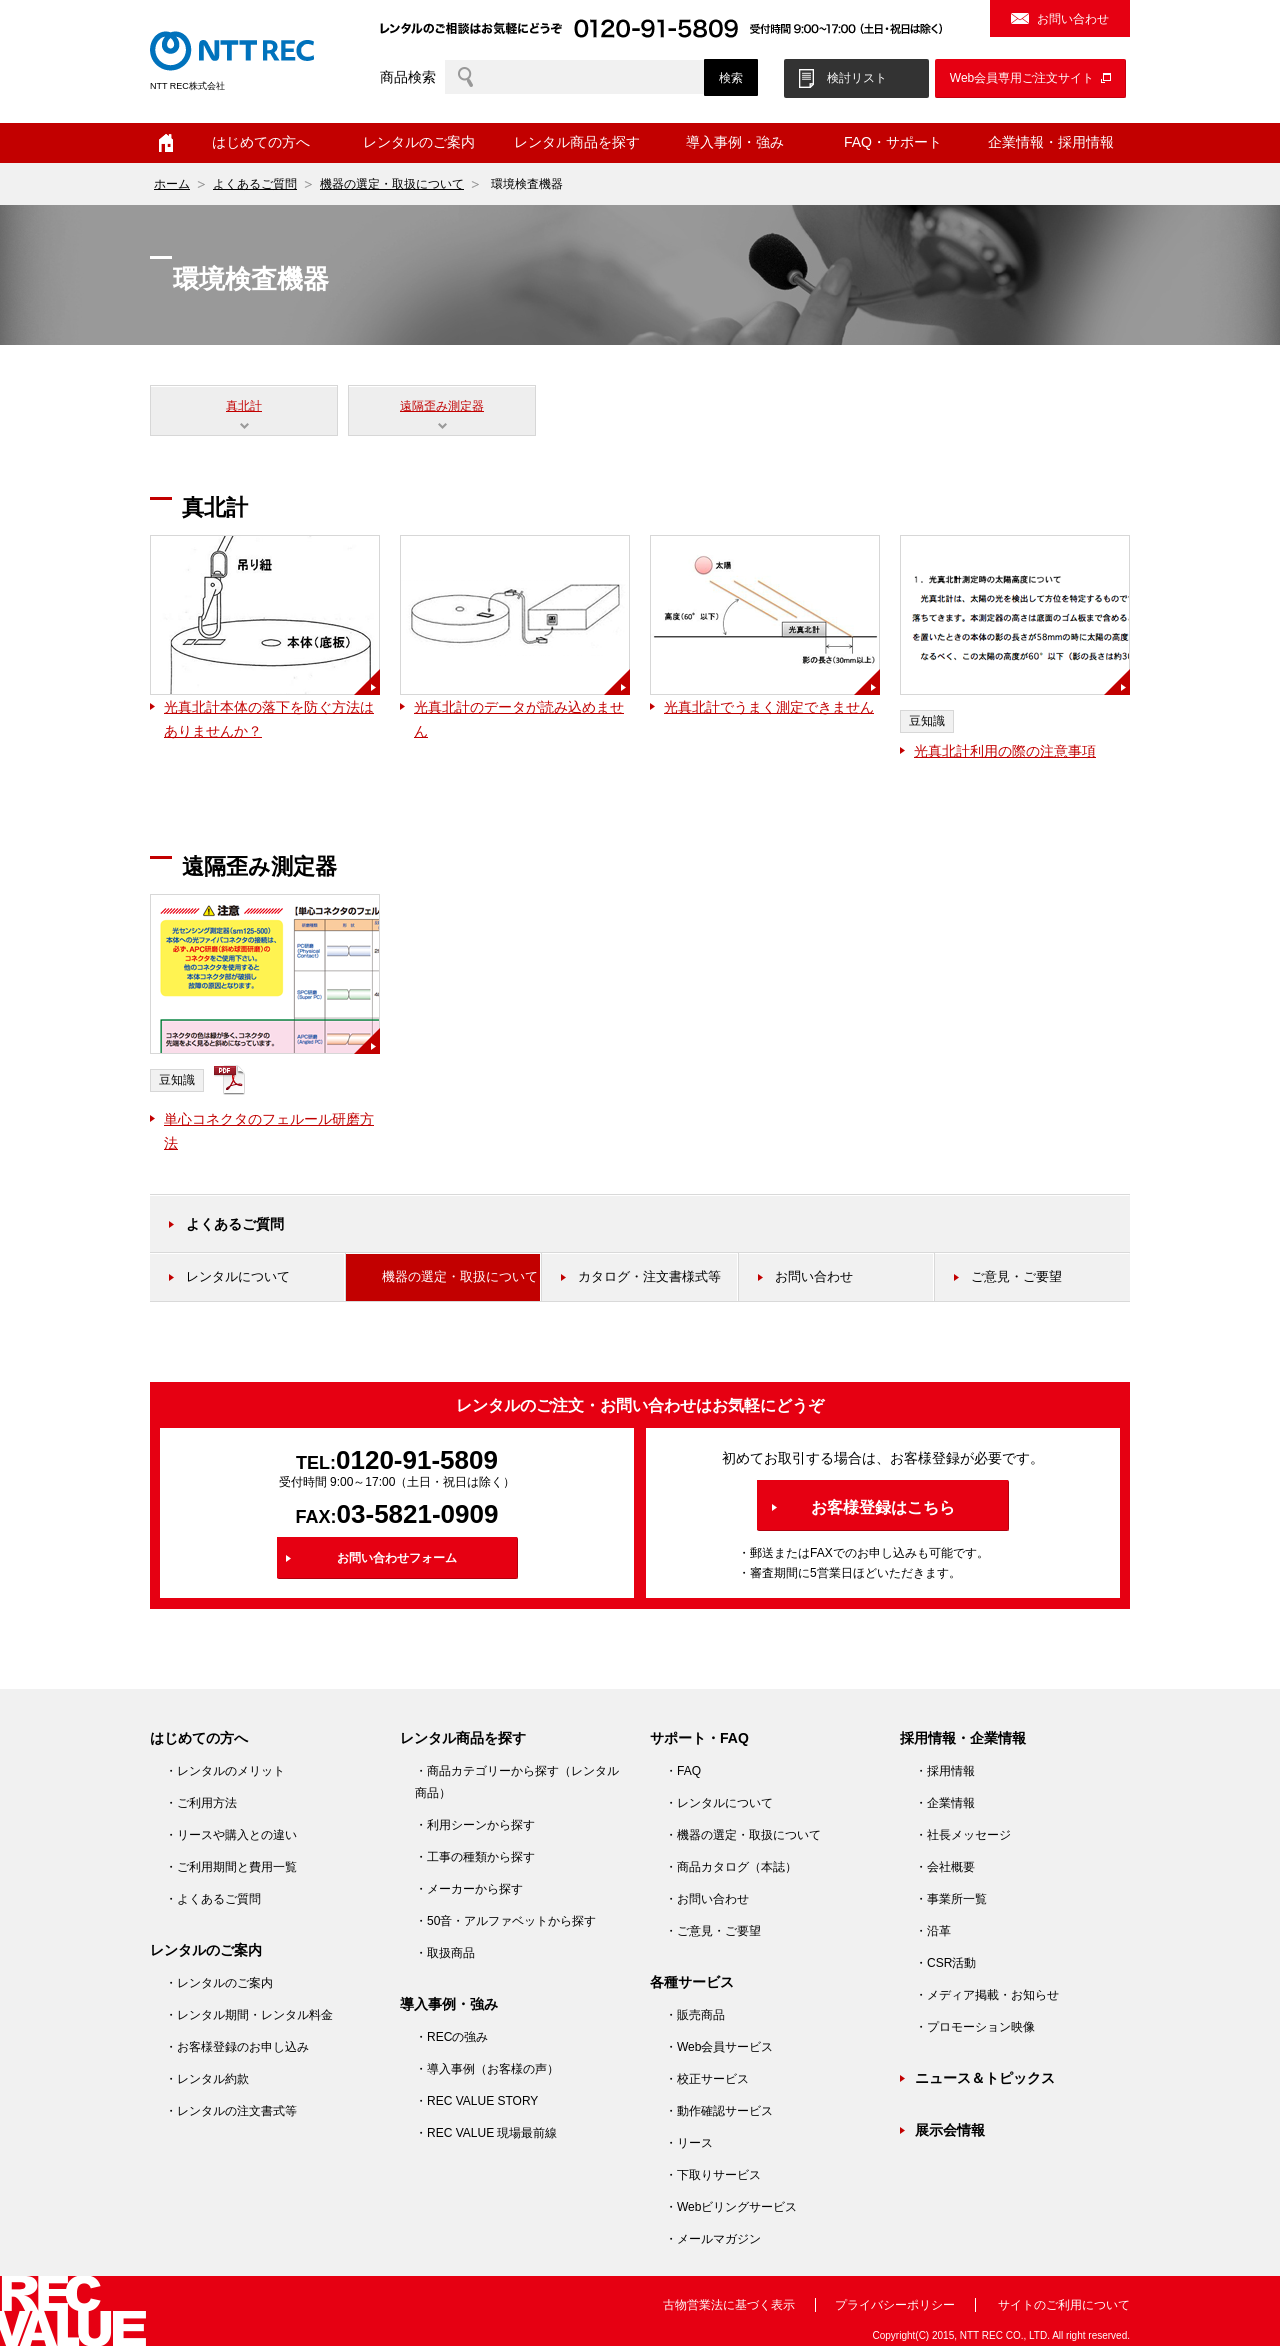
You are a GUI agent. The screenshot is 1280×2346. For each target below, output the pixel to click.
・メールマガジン (713, 2239)
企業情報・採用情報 (1051, 142)
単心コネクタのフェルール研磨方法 (269, 1131)
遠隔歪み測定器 (442, 406)
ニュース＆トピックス (985, 2078)
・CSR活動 (945, 1963)
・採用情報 (945, 1771)
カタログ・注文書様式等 (649, 1277)
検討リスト (857, 78)
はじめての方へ (261, 142)
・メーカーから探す (469, 1889)
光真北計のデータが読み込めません (519, 719)
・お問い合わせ (707, 1899)
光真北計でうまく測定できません (769, 707)
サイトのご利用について (1064, 2305)
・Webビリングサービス (731, 2207)
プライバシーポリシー (895, 2305)
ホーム (166, 143)
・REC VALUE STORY (476, 2101)
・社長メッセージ (963, 1835)
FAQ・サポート (893, 142)
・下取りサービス (713, 2175)
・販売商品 (695, 2015)
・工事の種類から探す (475, 1857)
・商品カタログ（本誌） (731, 1867)
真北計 (244, 406)
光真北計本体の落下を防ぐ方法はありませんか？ (269, 719)
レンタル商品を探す (577, 142)
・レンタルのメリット (225, 1771)
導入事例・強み (735, 142)
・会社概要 (945, 1867)
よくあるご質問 (255, 184)
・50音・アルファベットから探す (505, 1921)
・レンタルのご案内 (219, 1983)
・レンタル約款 (207, 2079)
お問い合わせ (1073, 19)
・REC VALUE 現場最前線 (486, 2133)
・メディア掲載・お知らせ (987, 1995)
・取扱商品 (445, 1953)
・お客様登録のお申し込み (237, 2047)
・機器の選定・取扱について (743, 1835)
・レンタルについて (719, 1803)
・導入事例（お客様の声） (487, 2069)
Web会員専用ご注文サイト (1022, 78)
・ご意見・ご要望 (713, 1931)
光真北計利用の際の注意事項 (1005, 751)
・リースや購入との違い (231, 1835)
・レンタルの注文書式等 (231, 2111)
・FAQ (683, 1771)
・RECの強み (451, 2037)
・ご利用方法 (201, 1803)
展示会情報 (950, 2130)
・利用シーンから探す (475, 1825)
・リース (689, 2143)
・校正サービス (707, 2079)
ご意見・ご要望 (1016, 1277)
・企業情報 (945, 1803)
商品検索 (408, 77)
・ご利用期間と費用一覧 (231, 1867)
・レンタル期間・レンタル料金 (249, 2015)
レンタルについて (238, 1277)
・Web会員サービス (719, 2047)
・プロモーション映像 (975, 2027)
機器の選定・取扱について (392, 184)
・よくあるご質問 (213, 1899)
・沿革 (933, 1931)
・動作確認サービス (719, 2111)
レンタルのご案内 (419, 142)
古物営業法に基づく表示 (729, 2305)
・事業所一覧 (951, 1899)
